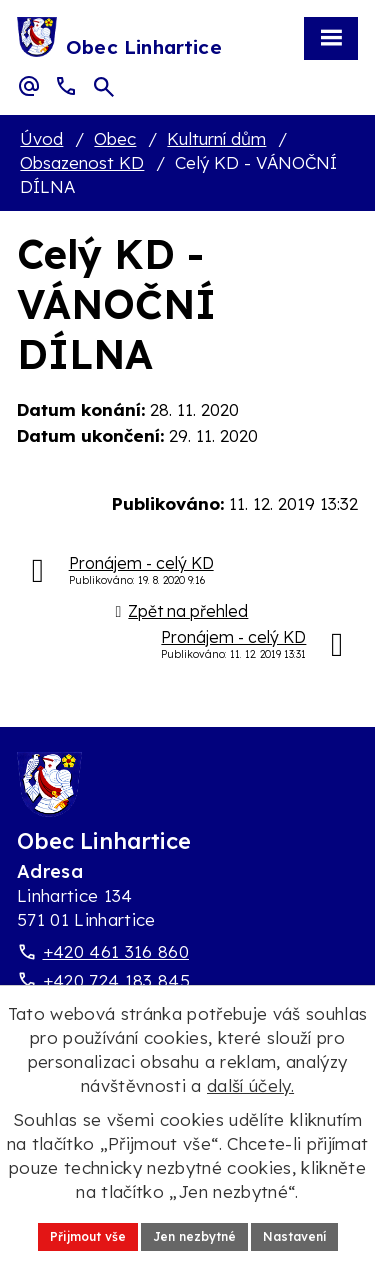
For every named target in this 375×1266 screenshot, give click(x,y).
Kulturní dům (216, 138)
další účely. (250, 1085)
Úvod (41, 138)
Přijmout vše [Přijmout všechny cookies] (88, 1236)
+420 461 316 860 (116, 951)
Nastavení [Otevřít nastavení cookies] (294, 1236)
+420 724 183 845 (116, 980)
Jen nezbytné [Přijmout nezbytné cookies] (194, 1236)
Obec (115, 138)
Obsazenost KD (82, 162)
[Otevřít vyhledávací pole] (104, 87)
